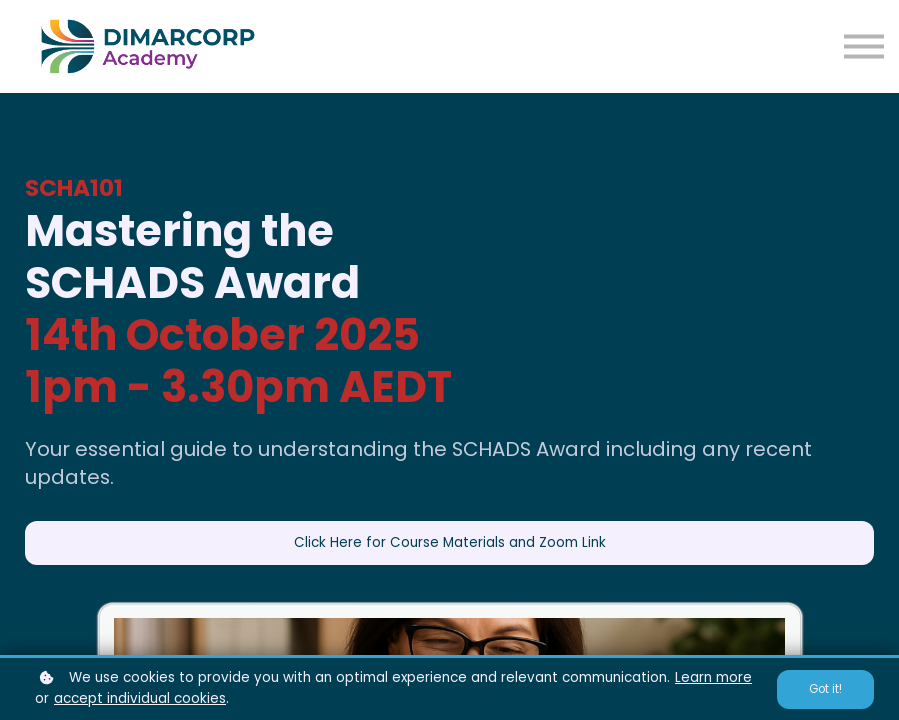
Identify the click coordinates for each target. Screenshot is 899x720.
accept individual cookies (140, 698)
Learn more (713, 677)
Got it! (825, 689)
